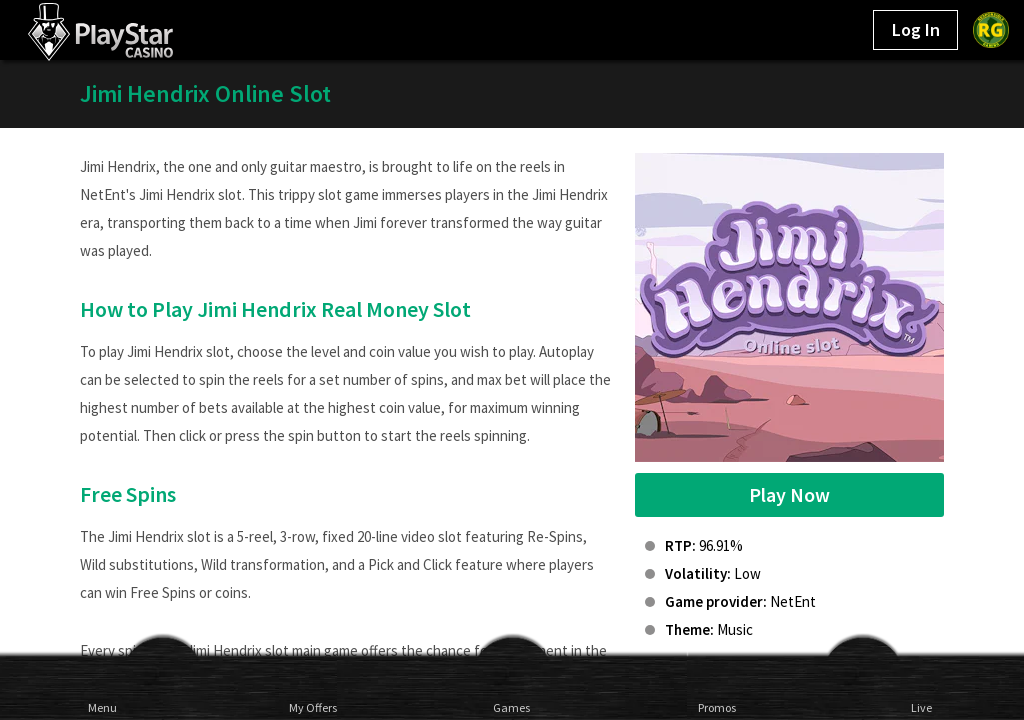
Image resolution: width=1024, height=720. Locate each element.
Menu (102, 707)
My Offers (307, 707)
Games (511, 707)
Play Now (789, 494)
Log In (916, 29)
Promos (716, 707)
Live (921, 707)
